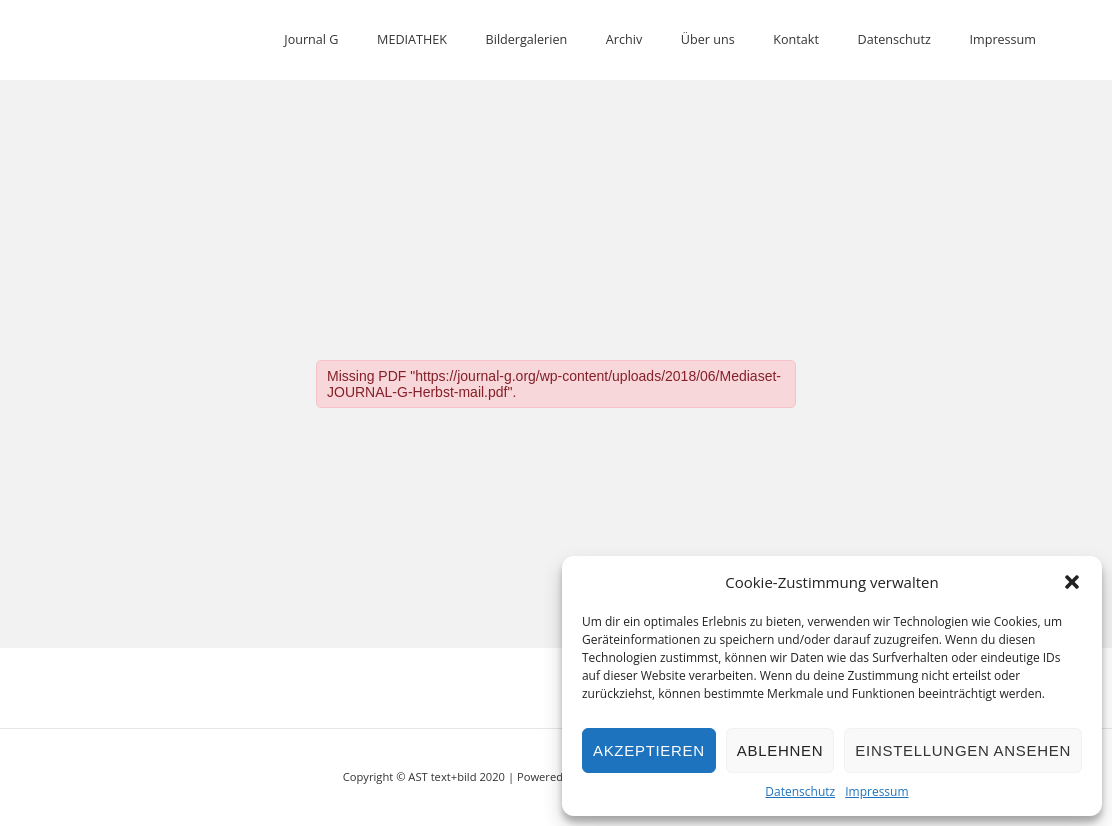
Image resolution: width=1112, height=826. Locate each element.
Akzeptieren (649, 750)
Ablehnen (780, 750)
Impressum (876, 791)
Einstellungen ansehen (963, 750)
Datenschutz (800, 791)
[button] (1072, 582)
